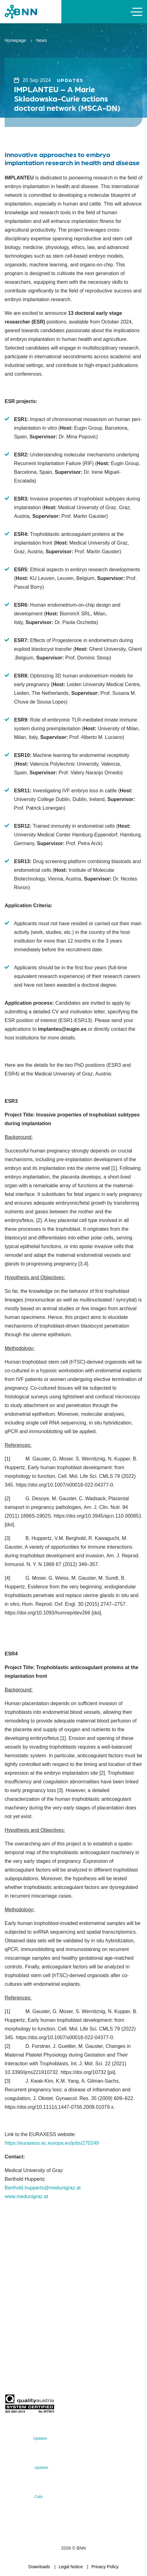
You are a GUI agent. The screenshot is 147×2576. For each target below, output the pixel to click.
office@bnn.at (18, 2316)
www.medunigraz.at (26, 2196)
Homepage (15, 40)
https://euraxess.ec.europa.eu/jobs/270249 (52, 2143)
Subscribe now (41, 2380)
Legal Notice (71, 2566)
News (41, 40)
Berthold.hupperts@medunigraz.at (43, 2187)
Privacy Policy (105, 2566)
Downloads (39, 2566)
